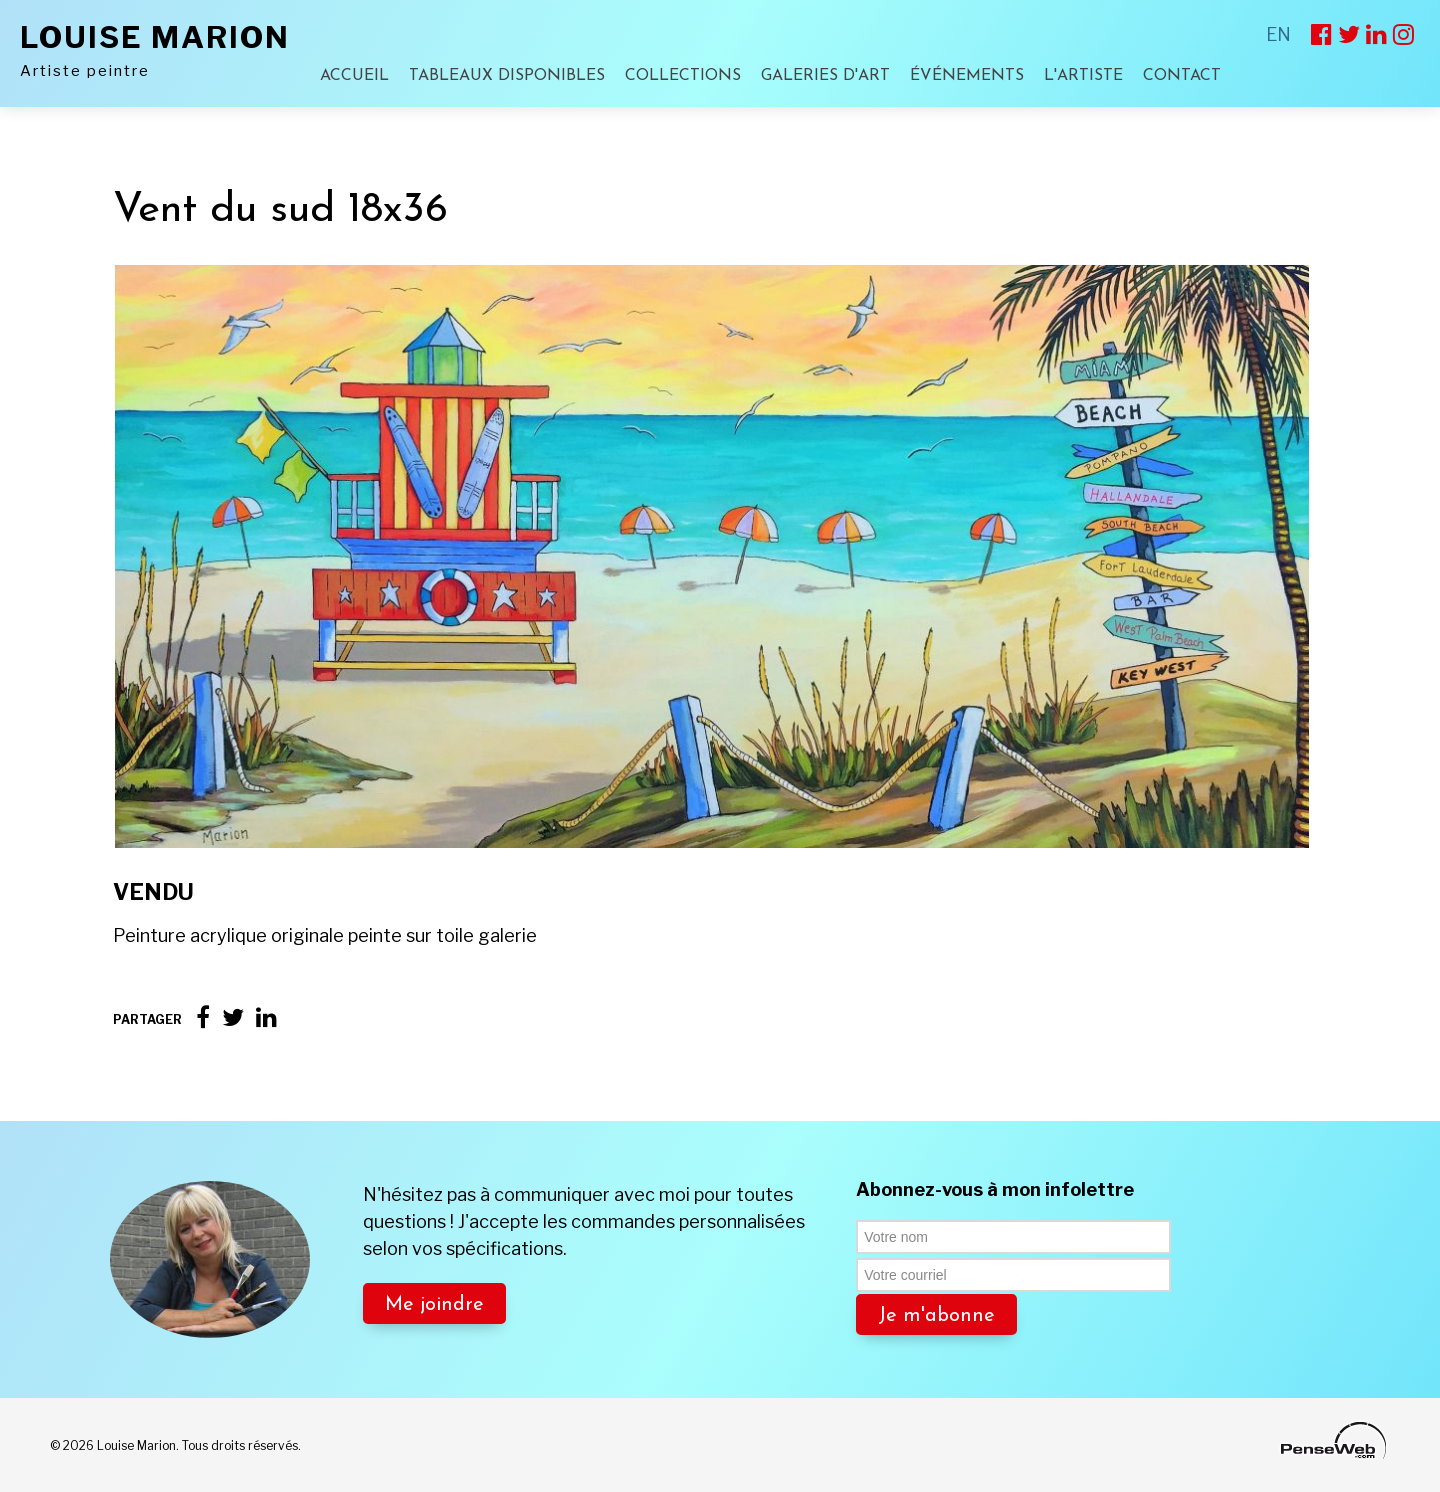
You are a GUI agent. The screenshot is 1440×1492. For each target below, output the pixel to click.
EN (1278, 34)
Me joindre (434, 1305)
